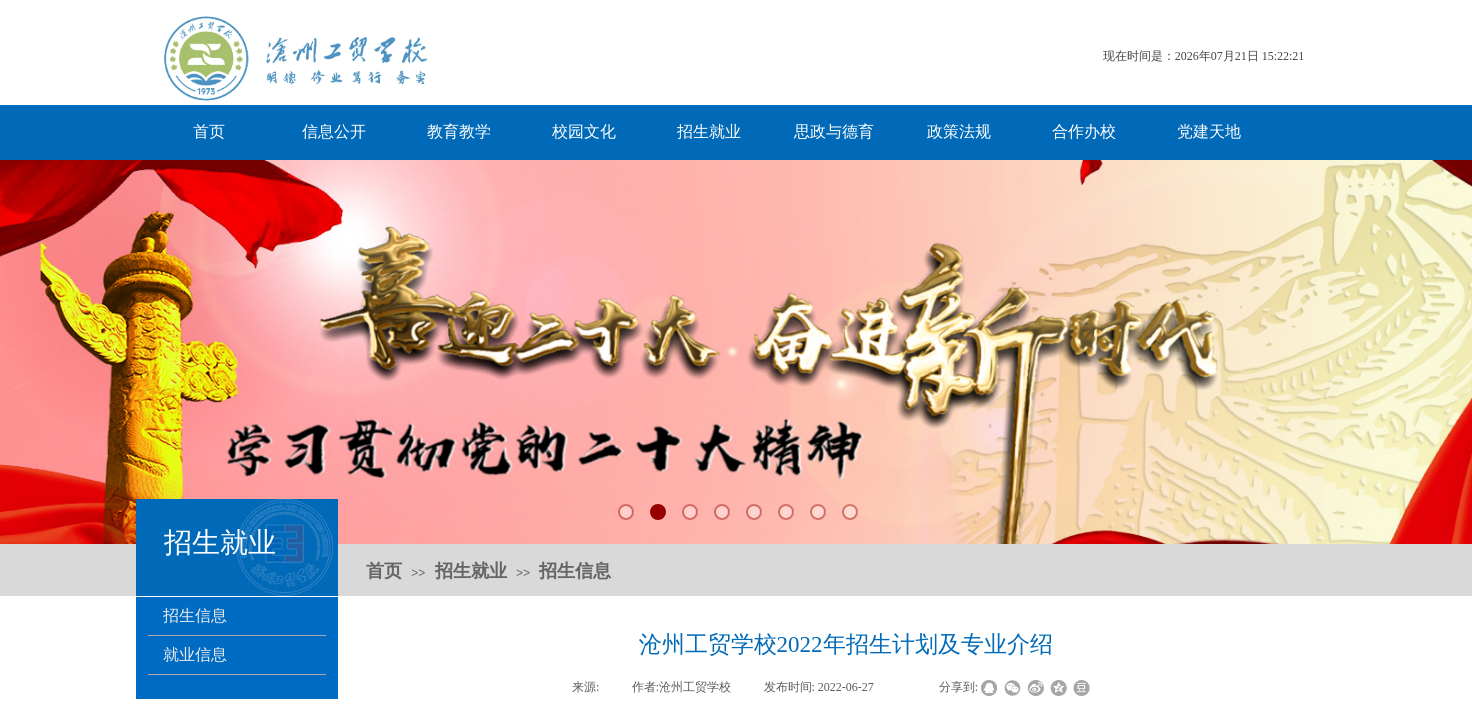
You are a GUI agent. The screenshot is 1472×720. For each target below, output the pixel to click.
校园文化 (584, 131)
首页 (209, 131)
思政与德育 (834, 131)
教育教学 (459, 131)
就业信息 (195, 654)
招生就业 (709, 131)
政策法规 (959, 131)
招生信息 (195, 615)
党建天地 (1209, 131)
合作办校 (1084, 131)
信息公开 (334, 131)
